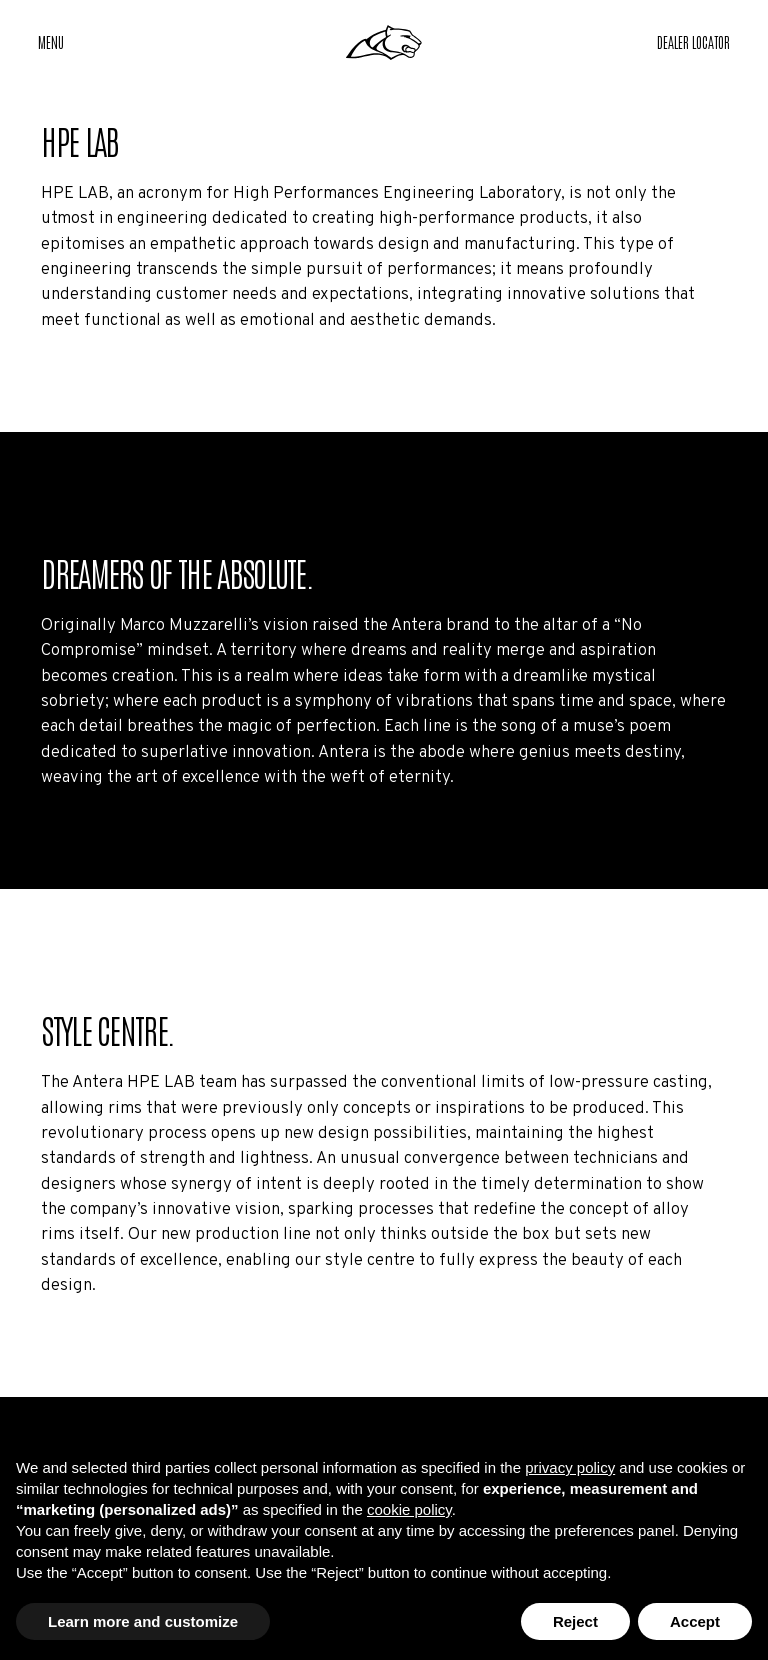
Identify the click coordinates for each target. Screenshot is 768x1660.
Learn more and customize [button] (143, 1621)
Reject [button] (575, 1621)
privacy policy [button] (570, 1467)
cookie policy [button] (409, 1509)
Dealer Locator (693, 41)
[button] (693, 42)
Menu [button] (51, 41)
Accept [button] (695, 1621)
